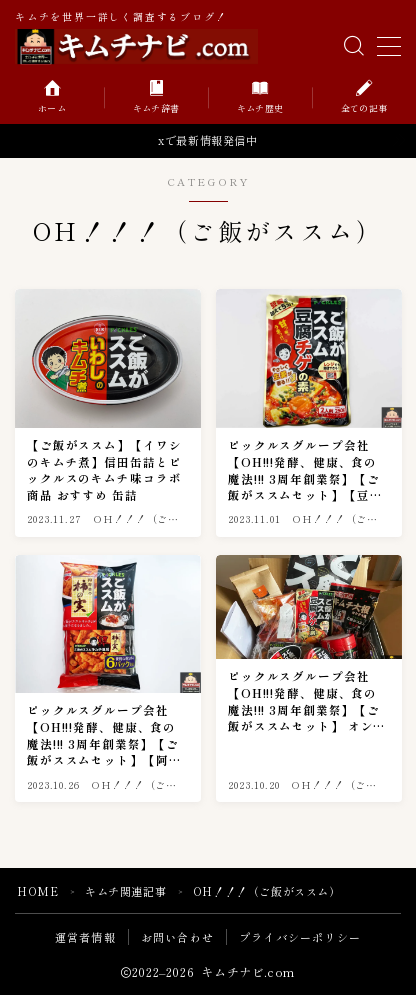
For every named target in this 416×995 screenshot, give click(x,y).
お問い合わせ (177, 937)
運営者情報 (85, 937)
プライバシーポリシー (300, 937)
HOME (37, 891)
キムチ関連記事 (125, 891)
